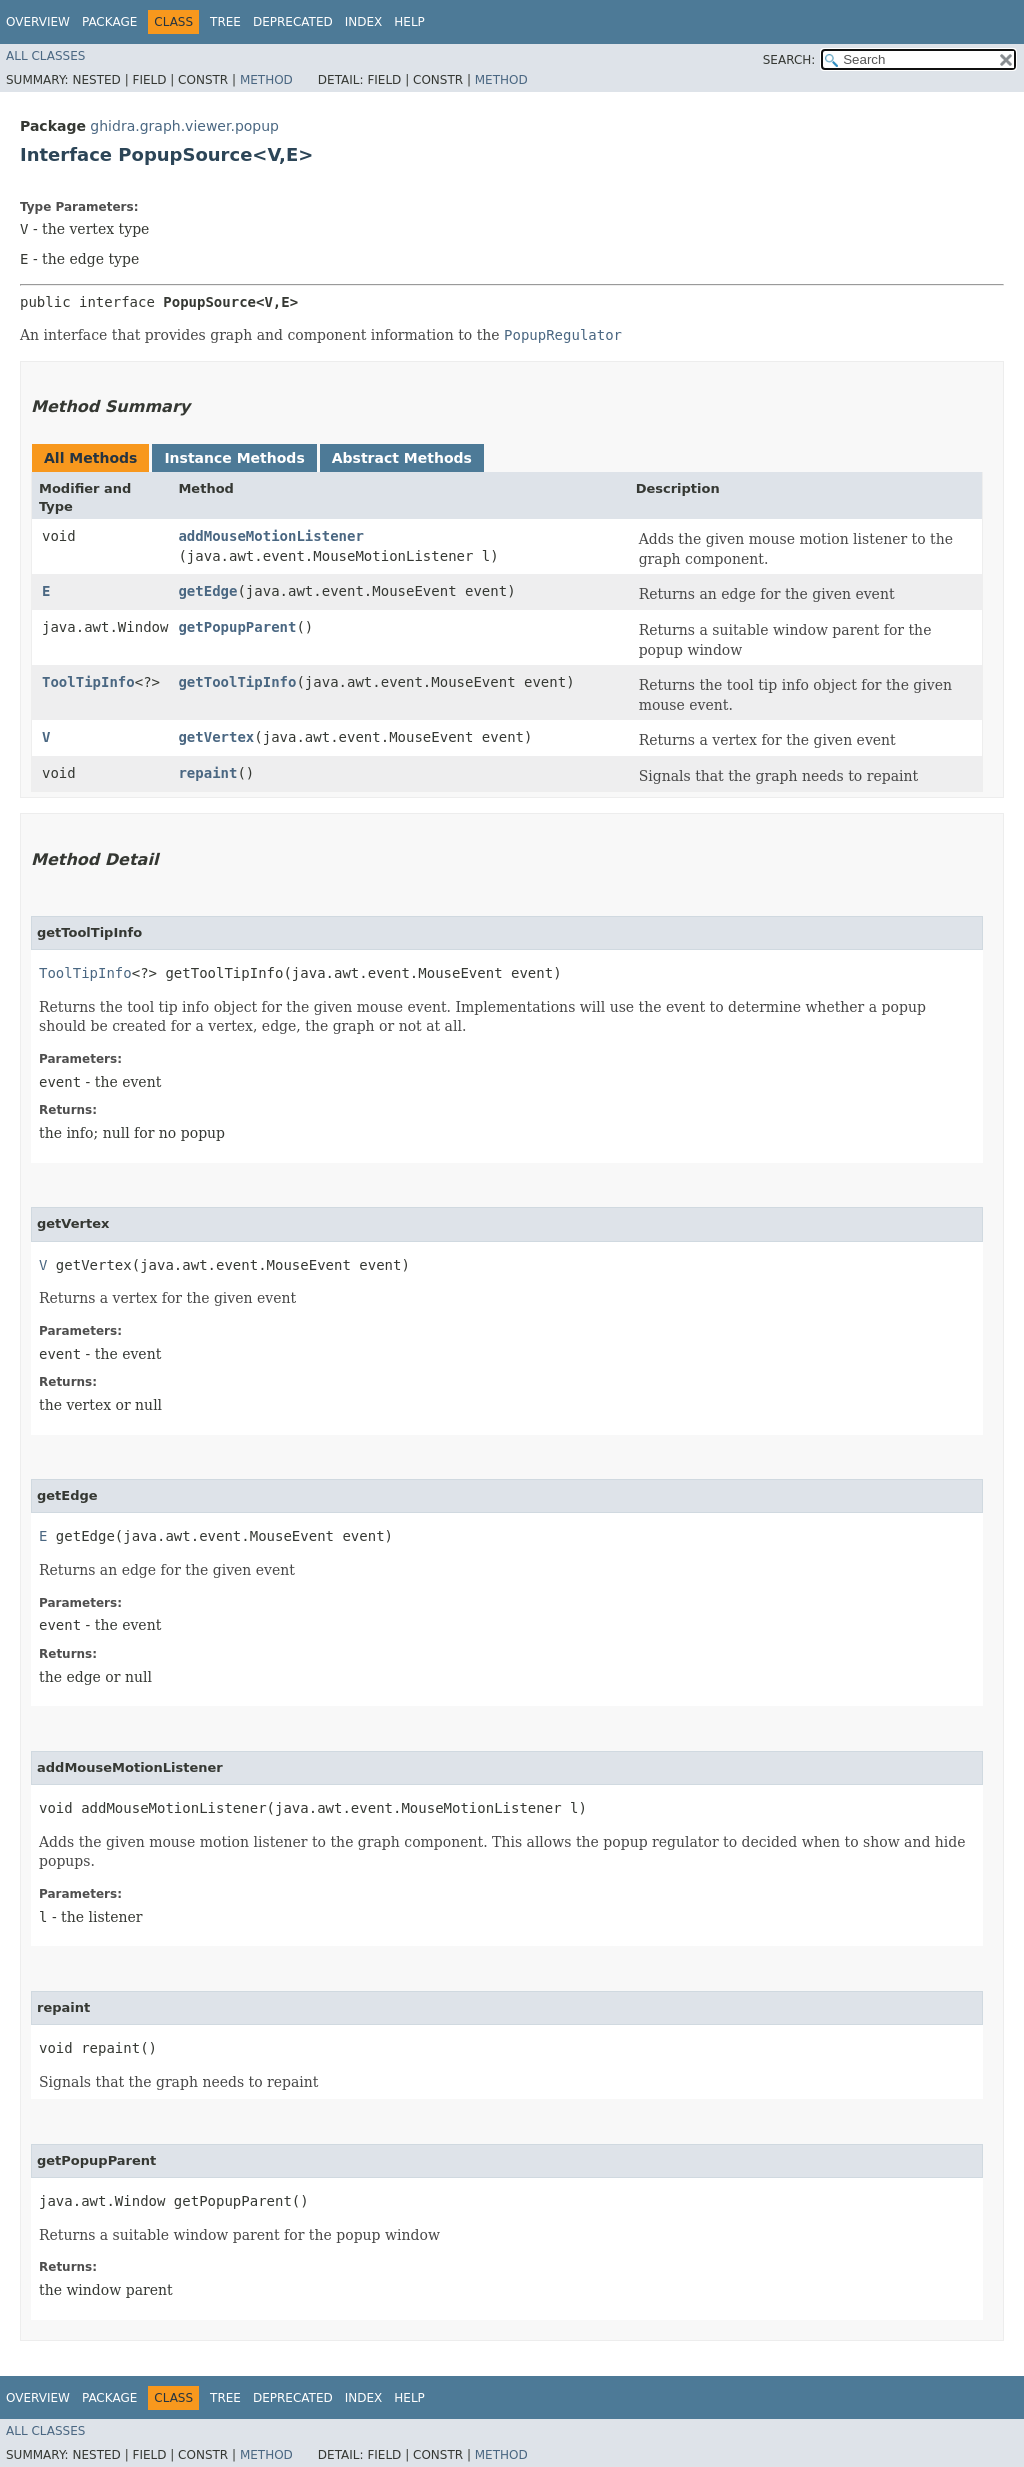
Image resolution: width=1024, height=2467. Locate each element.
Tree (225, 22)
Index (364, 22)
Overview (38, 22)
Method (266, 80)
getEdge (207, 591)
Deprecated (293, 22)
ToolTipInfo (88, 682)
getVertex (216, 737)
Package (109, 22)
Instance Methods (234, 458)
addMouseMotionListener (270, 536)
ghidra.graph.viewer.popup (184, 126)
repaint (207, 773)
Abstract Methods (402, 458)
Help (409, 22)
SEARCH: (789, 60)
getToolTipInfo (237, 682)
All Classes (45, 56)
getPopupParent (237, 627)
